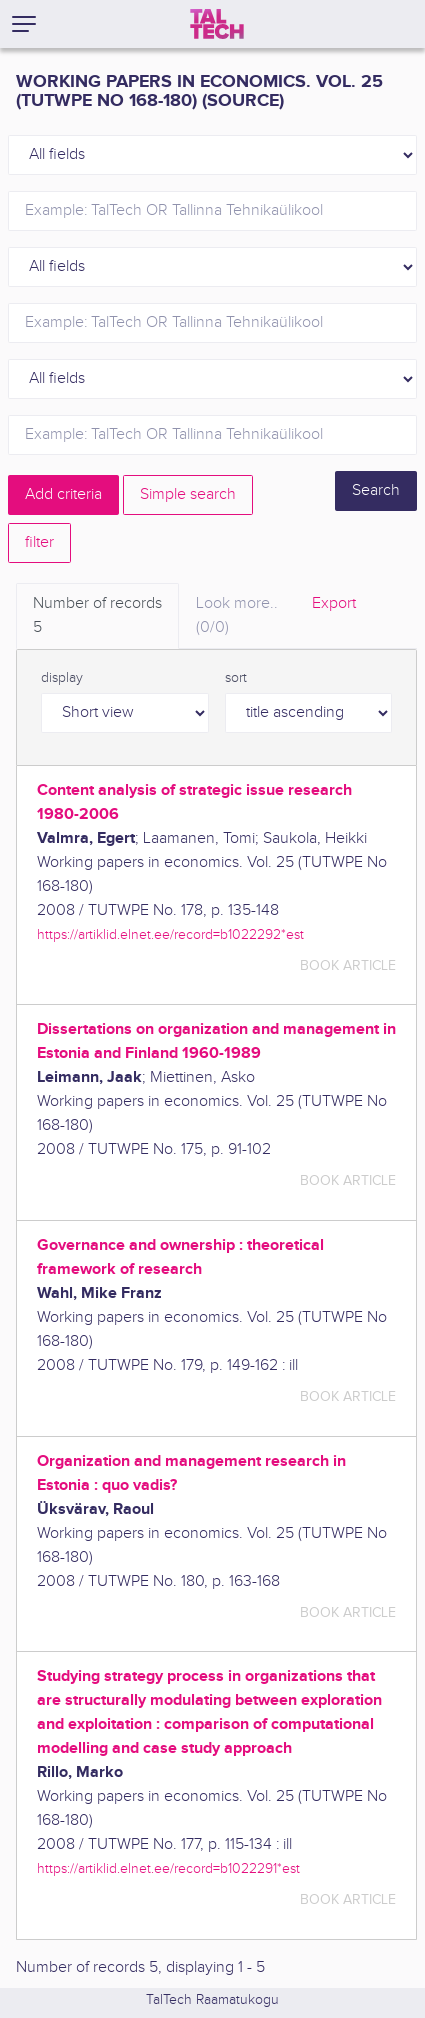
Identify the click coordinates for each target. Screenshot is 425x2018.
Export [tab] (334, 603)
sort (236, 678)
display (62, 678)
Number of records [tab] (97, 617)
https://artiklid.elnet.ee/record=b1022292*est (170, 934)
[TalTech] (217, 24)
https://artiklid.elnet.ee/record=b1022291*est (168, 1868)
